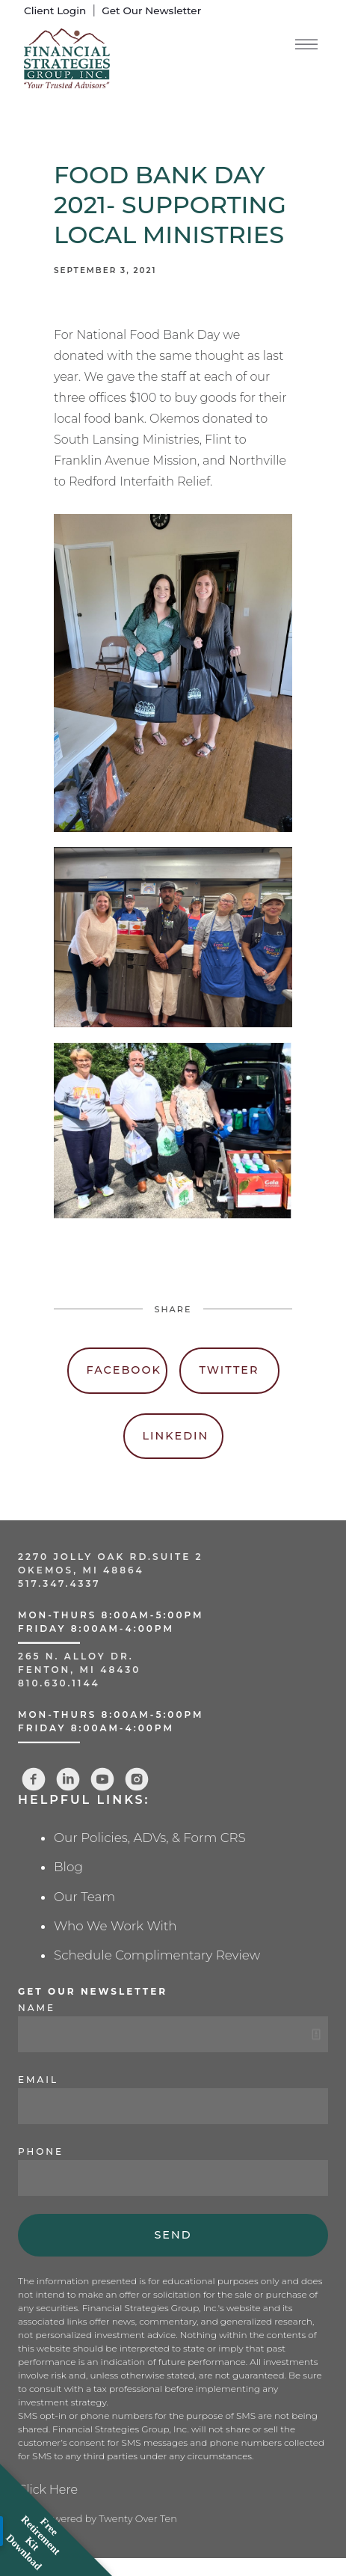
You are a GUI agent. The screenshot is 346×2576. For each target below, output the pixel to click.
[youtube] (102, 1779)
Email (38, 2079)
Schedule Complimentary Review (157, 1955)
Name (36, 2007)
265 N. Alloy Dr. (78, 1656)
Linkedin (176, 1436)
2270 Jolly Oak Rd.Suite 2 (110, 1556)
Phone (41, 2151)
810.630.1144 (59, 1683)
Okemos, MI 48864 (81, 1570)
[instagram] (137, 1779)
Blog (68, 1866)
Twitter (229, 1370)
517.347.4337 (59, 1583)
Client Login (55, 10)
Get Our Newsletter (151, 10)
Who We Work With (115, 1925)
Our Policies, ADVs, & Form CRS (150, 1837)
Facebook (124, 1370)
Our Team (84, 1896)
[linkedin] (68, 1779)
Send (172, 2235)
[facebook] (34, 1779)
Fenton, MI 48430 (79, 1669)
